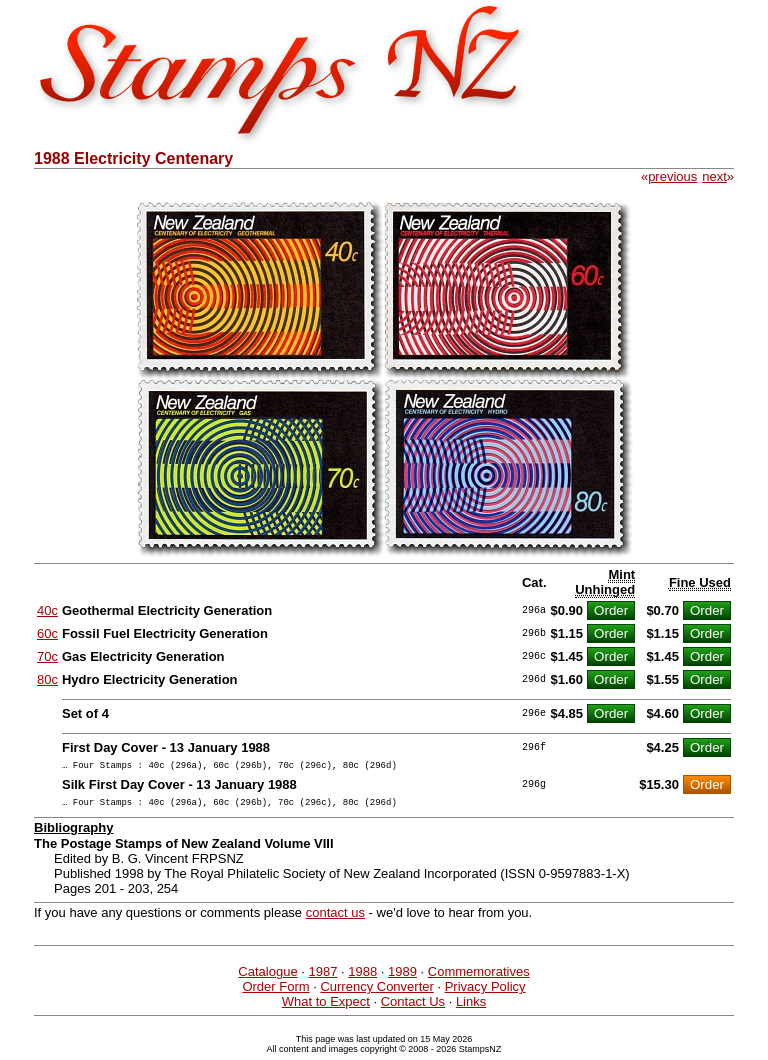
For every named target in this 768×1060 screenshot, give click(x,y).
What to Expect (326, 1007)
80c (47, 679)
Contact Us (413, 1007)
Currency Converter (376, 992)
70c (47, 656)
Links (471, 1007)
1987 (322, 977)
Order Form (275, 992)
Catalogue (267, 977)
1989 (402, 977)
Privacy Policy (485, 992)
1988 (362, 977)
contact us (335, 918)
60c (47, 633)
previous (672, 176)
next (714, 176)
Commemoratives (479, 977)
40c (47, 610)
